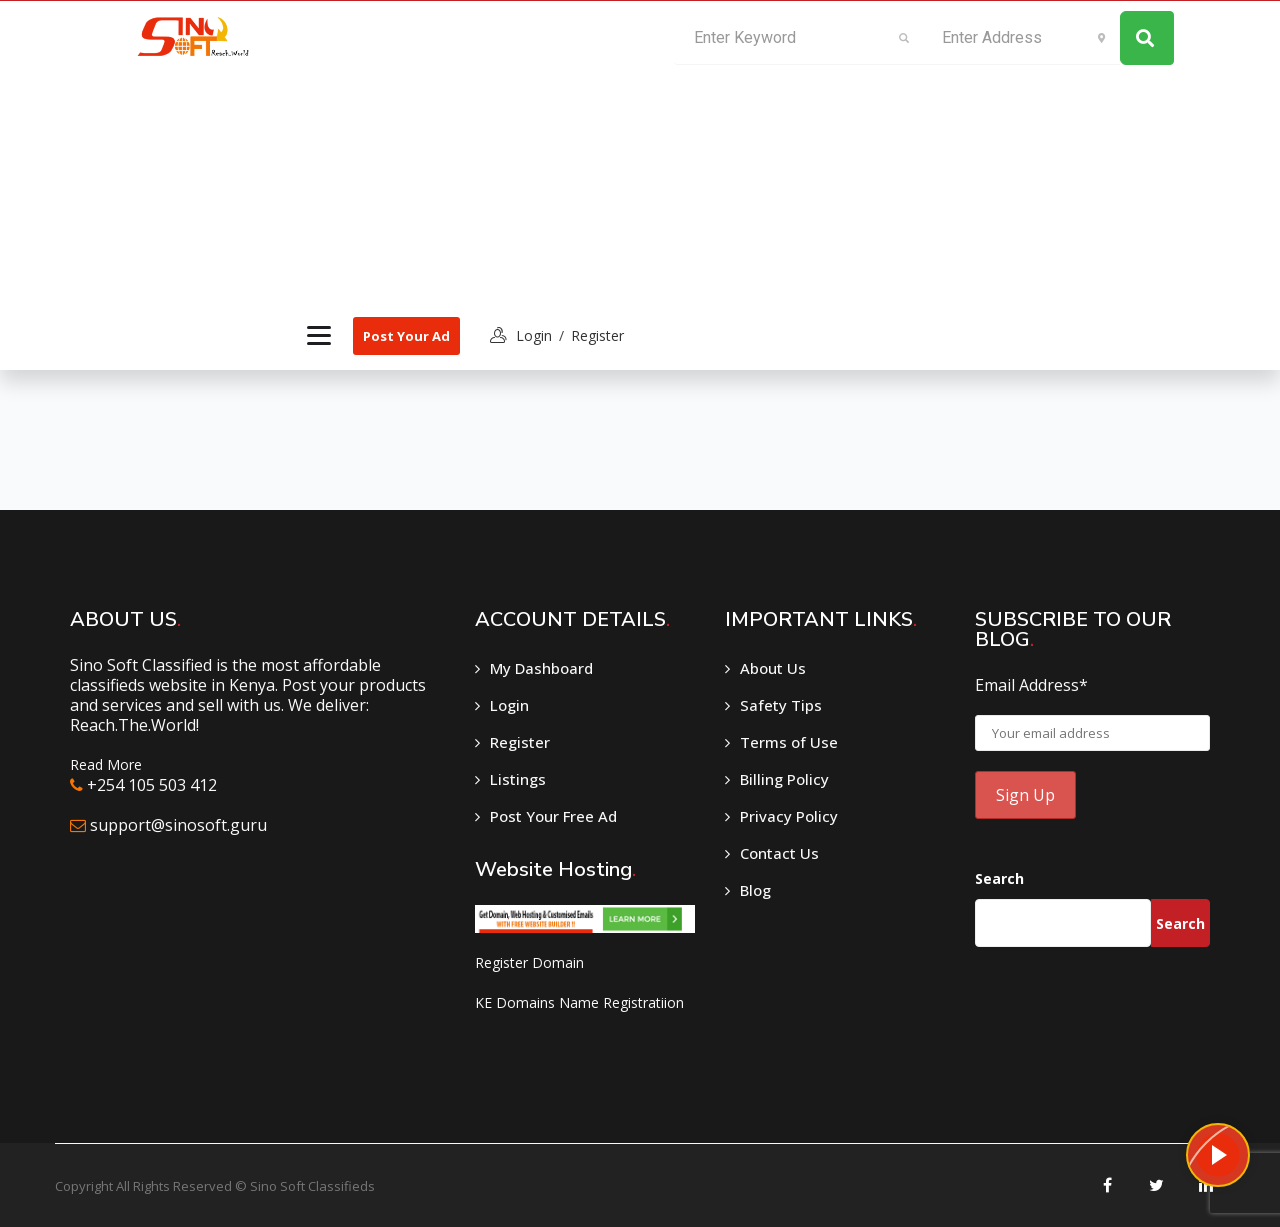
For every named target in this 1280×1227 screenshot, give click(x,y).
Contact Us (779, 853)
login (534, 335)
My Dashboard (541, 668)
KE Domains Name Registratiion (579, 1002)
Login (509, 705)
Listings (518, 779)
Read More (106, 764)
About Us (773, 668)
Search (999, 878)
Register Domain (529, 962)
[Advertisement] (462, 151)
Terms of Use (789, 742)
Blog (755, 890)
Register (597, 335)
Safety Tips (781, 705)
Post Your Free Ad (553, 816)
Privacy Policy (789, 816)
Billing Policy (784, 779)
